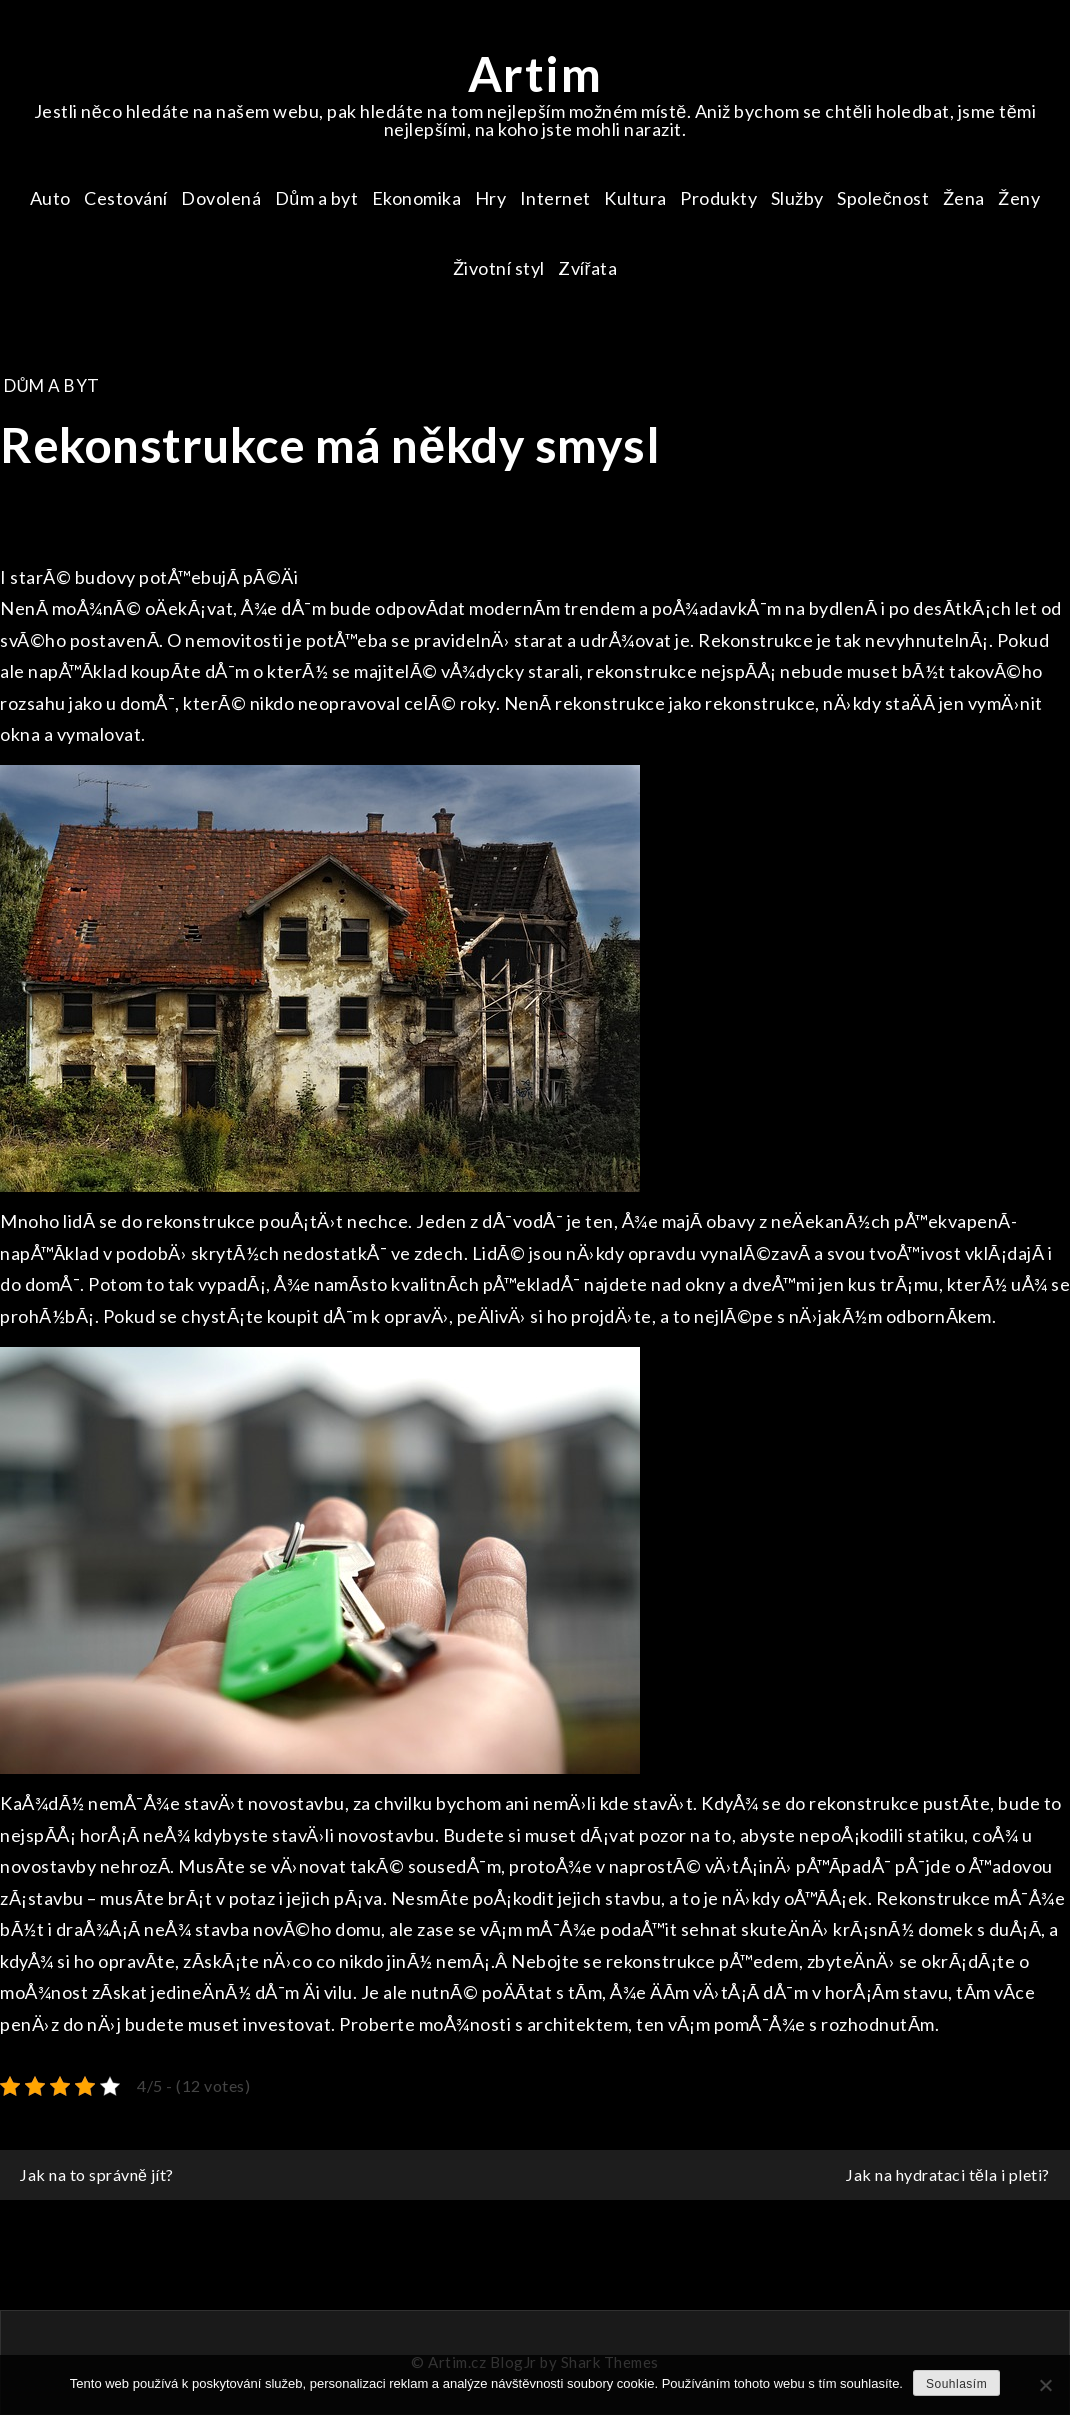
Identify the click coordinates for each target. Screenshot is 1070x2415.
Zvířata (588, 268)
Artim (535, 73)
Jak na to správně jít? (97, 2174)
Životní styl (499, 268)
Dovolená (221, 198)
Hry (491, 198)
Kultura (635, 198)
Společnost (883, 198)
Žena (964, 198)
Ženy (1019, 198)
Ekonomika (417, 198)
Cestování (126, 198)
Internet (555, 198)
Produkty (718, 198)
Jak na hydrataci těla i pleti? (948, 2174)
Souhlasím (956, 2384)
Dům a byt (317, 198)
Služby (797, 198)
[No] (1045, 2385)
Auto (50, 198)
